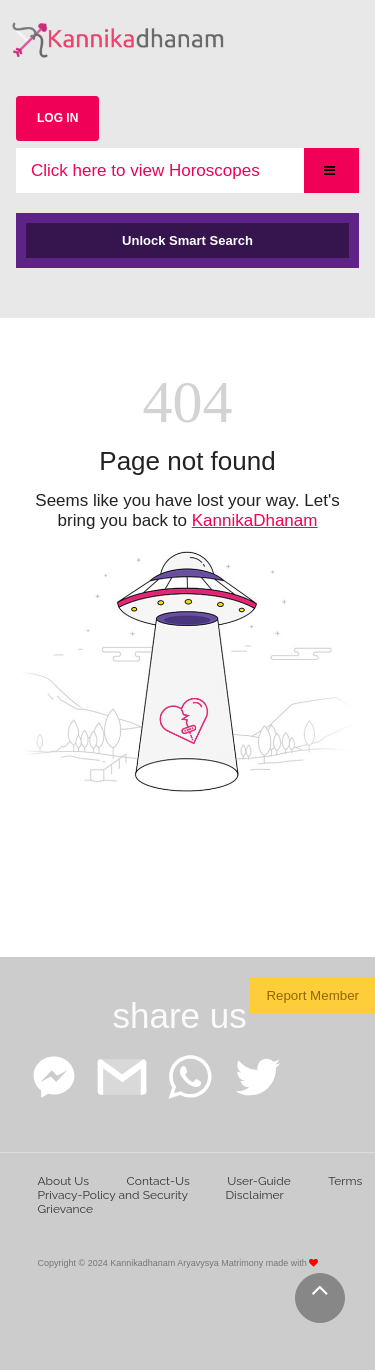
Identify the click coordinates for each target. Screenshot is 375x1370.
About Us (64, 1181)
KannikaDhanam (255, 520)
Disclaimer (255, 1195)
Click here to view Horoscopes (145, 170)
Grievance (66, 1209)
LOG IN (57, 118)
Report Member (312, 995)
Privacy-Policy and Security (113, 1195)
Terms (345, 1181)
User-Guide (258, 1181)
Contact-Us (158, 1181)
